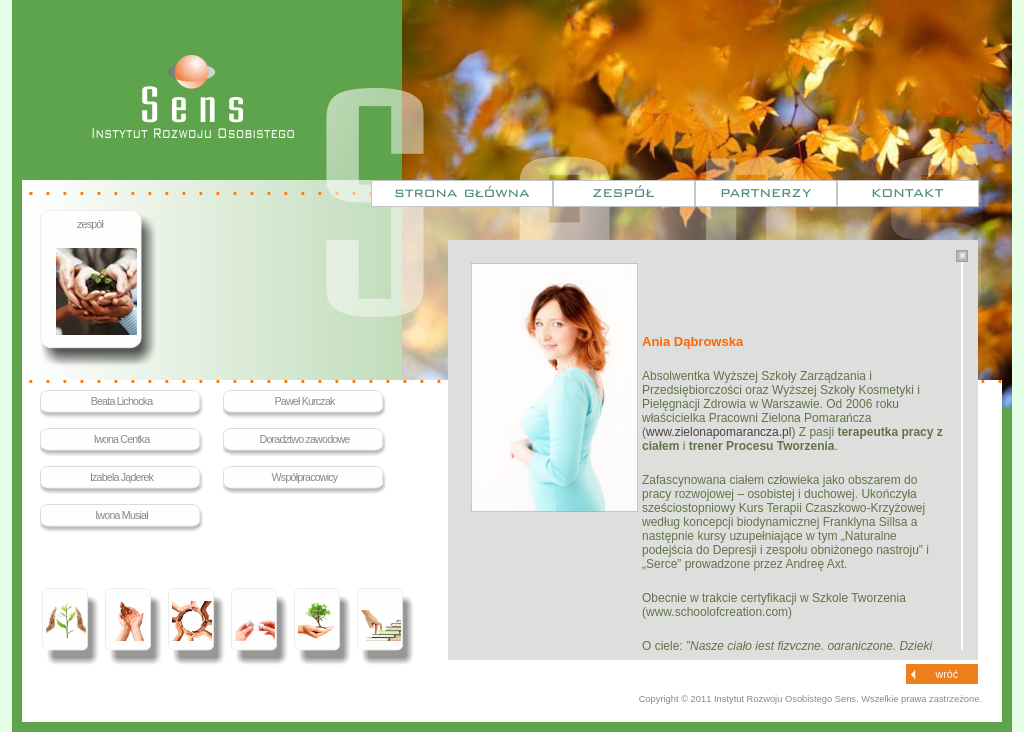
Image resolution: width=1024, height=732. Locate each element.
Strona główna (462, 193)
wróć (947, 674)
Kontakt (908, 193)
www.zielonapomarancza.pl (718, 432)
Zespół (624, 193)
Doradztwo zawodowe (305, 439)
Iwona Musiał (121, 515)
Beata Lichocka (122, 401)
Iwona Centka (122, 439)
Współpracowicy (305, 477)
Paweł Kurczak (304, 401)
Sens (193, 96)
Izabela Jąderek (121, 477)
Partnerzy (766, 193)
